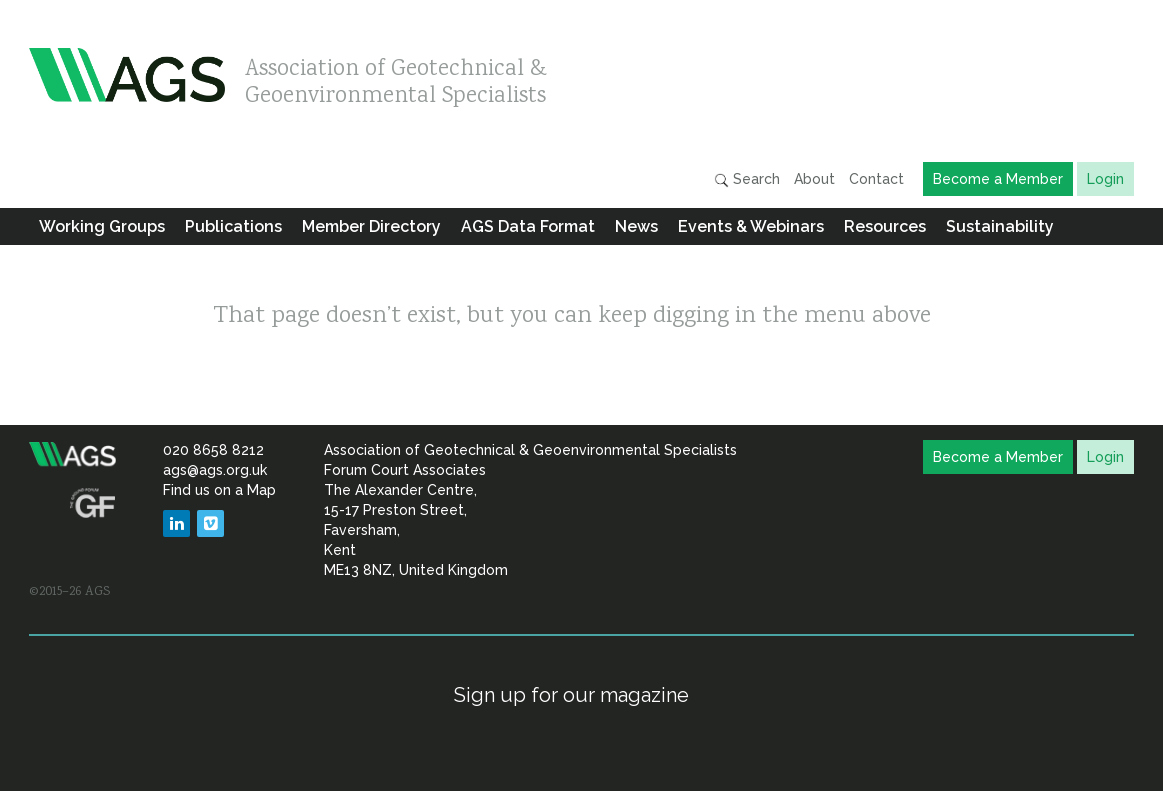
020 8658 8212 (213, 450)
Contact (876, 179)
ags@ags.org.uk (215, 470)
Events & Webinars (751, 226)
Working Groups (102, 226)
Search (747, 179)
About (814, 179)
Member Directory (371, 226)
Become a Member (998, 179)
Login (1105, 179)
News (636, 226)
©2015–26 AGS (69, 592)
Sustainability (1000, 226)
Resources (885, 226)
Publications (233, 226)
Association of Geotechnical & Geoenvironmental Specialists (396, 77)
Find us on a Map (219, 490)
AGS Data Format (528, 226)
